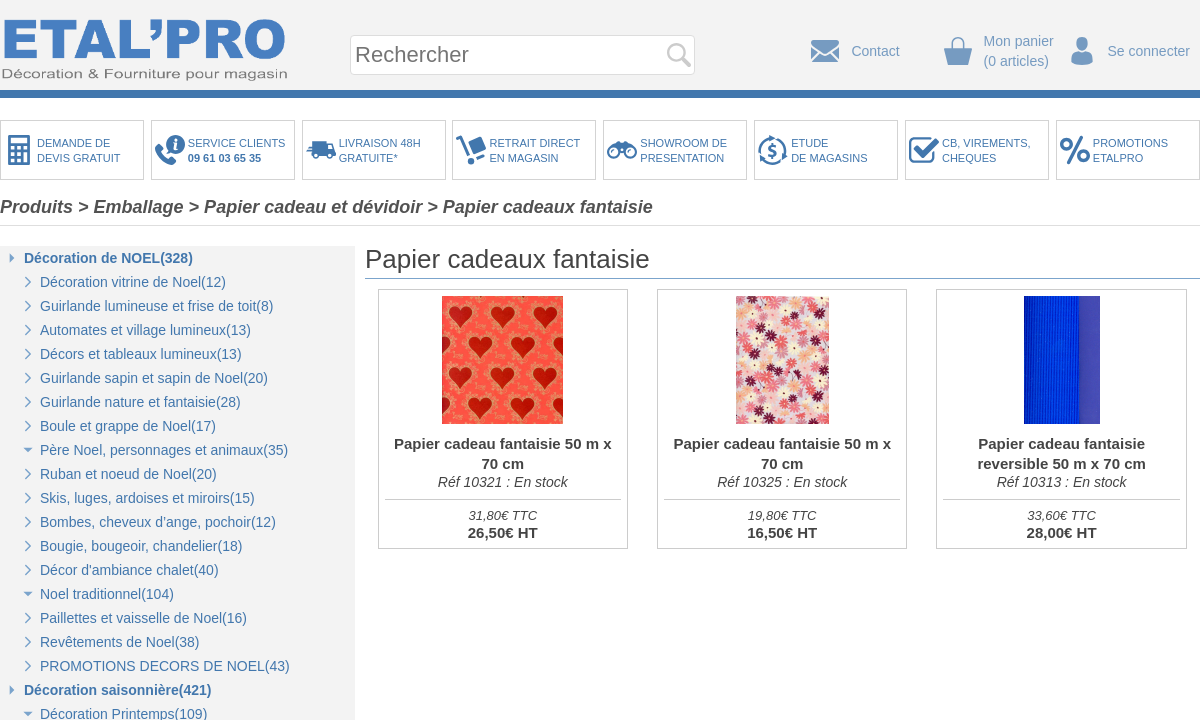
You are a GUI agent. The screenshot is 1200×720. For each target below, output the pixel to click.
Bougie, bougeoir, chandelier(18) (141, 546)
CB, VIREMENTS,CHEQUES (986, 150)
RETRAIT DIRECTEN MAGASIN (534, 150)
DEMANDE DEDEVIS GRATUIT (79, 150)
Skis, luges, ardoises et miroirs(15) (147, 498)
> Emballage (131, 207)
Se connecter (1149, 51)
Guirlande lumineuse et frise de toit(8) (156, 306)
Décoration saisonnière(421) (118, 690)
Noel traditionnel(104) (107, 594)
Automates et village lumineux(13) (145, 330)
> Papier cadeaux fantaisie (540, 207)
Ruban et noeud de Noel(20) (128, 474)
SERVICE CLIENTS (240, 150)
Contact (875, 51)
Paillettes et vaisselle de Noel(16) (143, 618)
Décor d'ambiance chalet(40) (129, 570)
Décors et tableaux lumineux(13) (141, 354)
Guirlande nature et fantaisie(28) (140, 402)
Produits (36, 207)
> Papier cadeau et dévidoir (306, 207)
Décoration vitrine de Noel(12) (133, 282)
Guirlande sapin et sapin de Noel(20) (154, 378)
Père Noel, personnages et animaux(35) (164, 450)
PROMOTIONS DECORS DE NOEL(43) (165, 666)
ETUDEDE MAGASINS (829, 150)
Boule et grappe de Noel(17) (128, 426)
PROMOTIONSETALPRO (1130, 150)
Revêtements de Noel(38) (120, 642)
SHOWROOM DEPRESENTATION (683, 150)
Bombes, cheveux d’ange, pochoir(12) (158, 522)
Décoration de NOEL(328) (108, 258)
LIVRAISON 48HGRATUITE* (380, 150)
